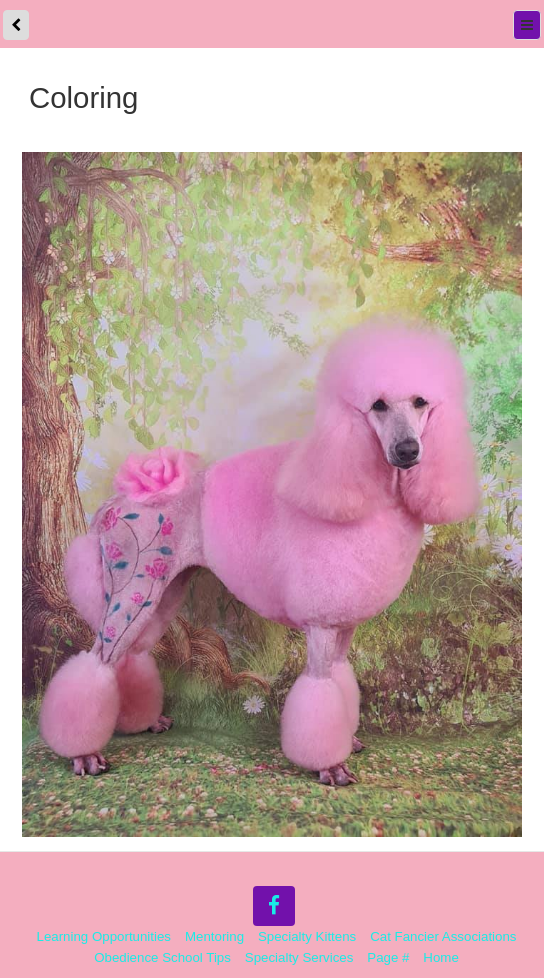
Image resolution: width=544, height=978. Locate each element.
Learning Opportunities (103, 936)
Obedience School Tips (162, 957)
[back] (16, 25)
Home (440, 957)
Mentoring (214, 936)
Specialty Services (299, 957)
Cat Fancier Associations (443, 936)
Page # (388, 957)
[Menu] (527, 25)
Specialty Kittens (307, 936)
